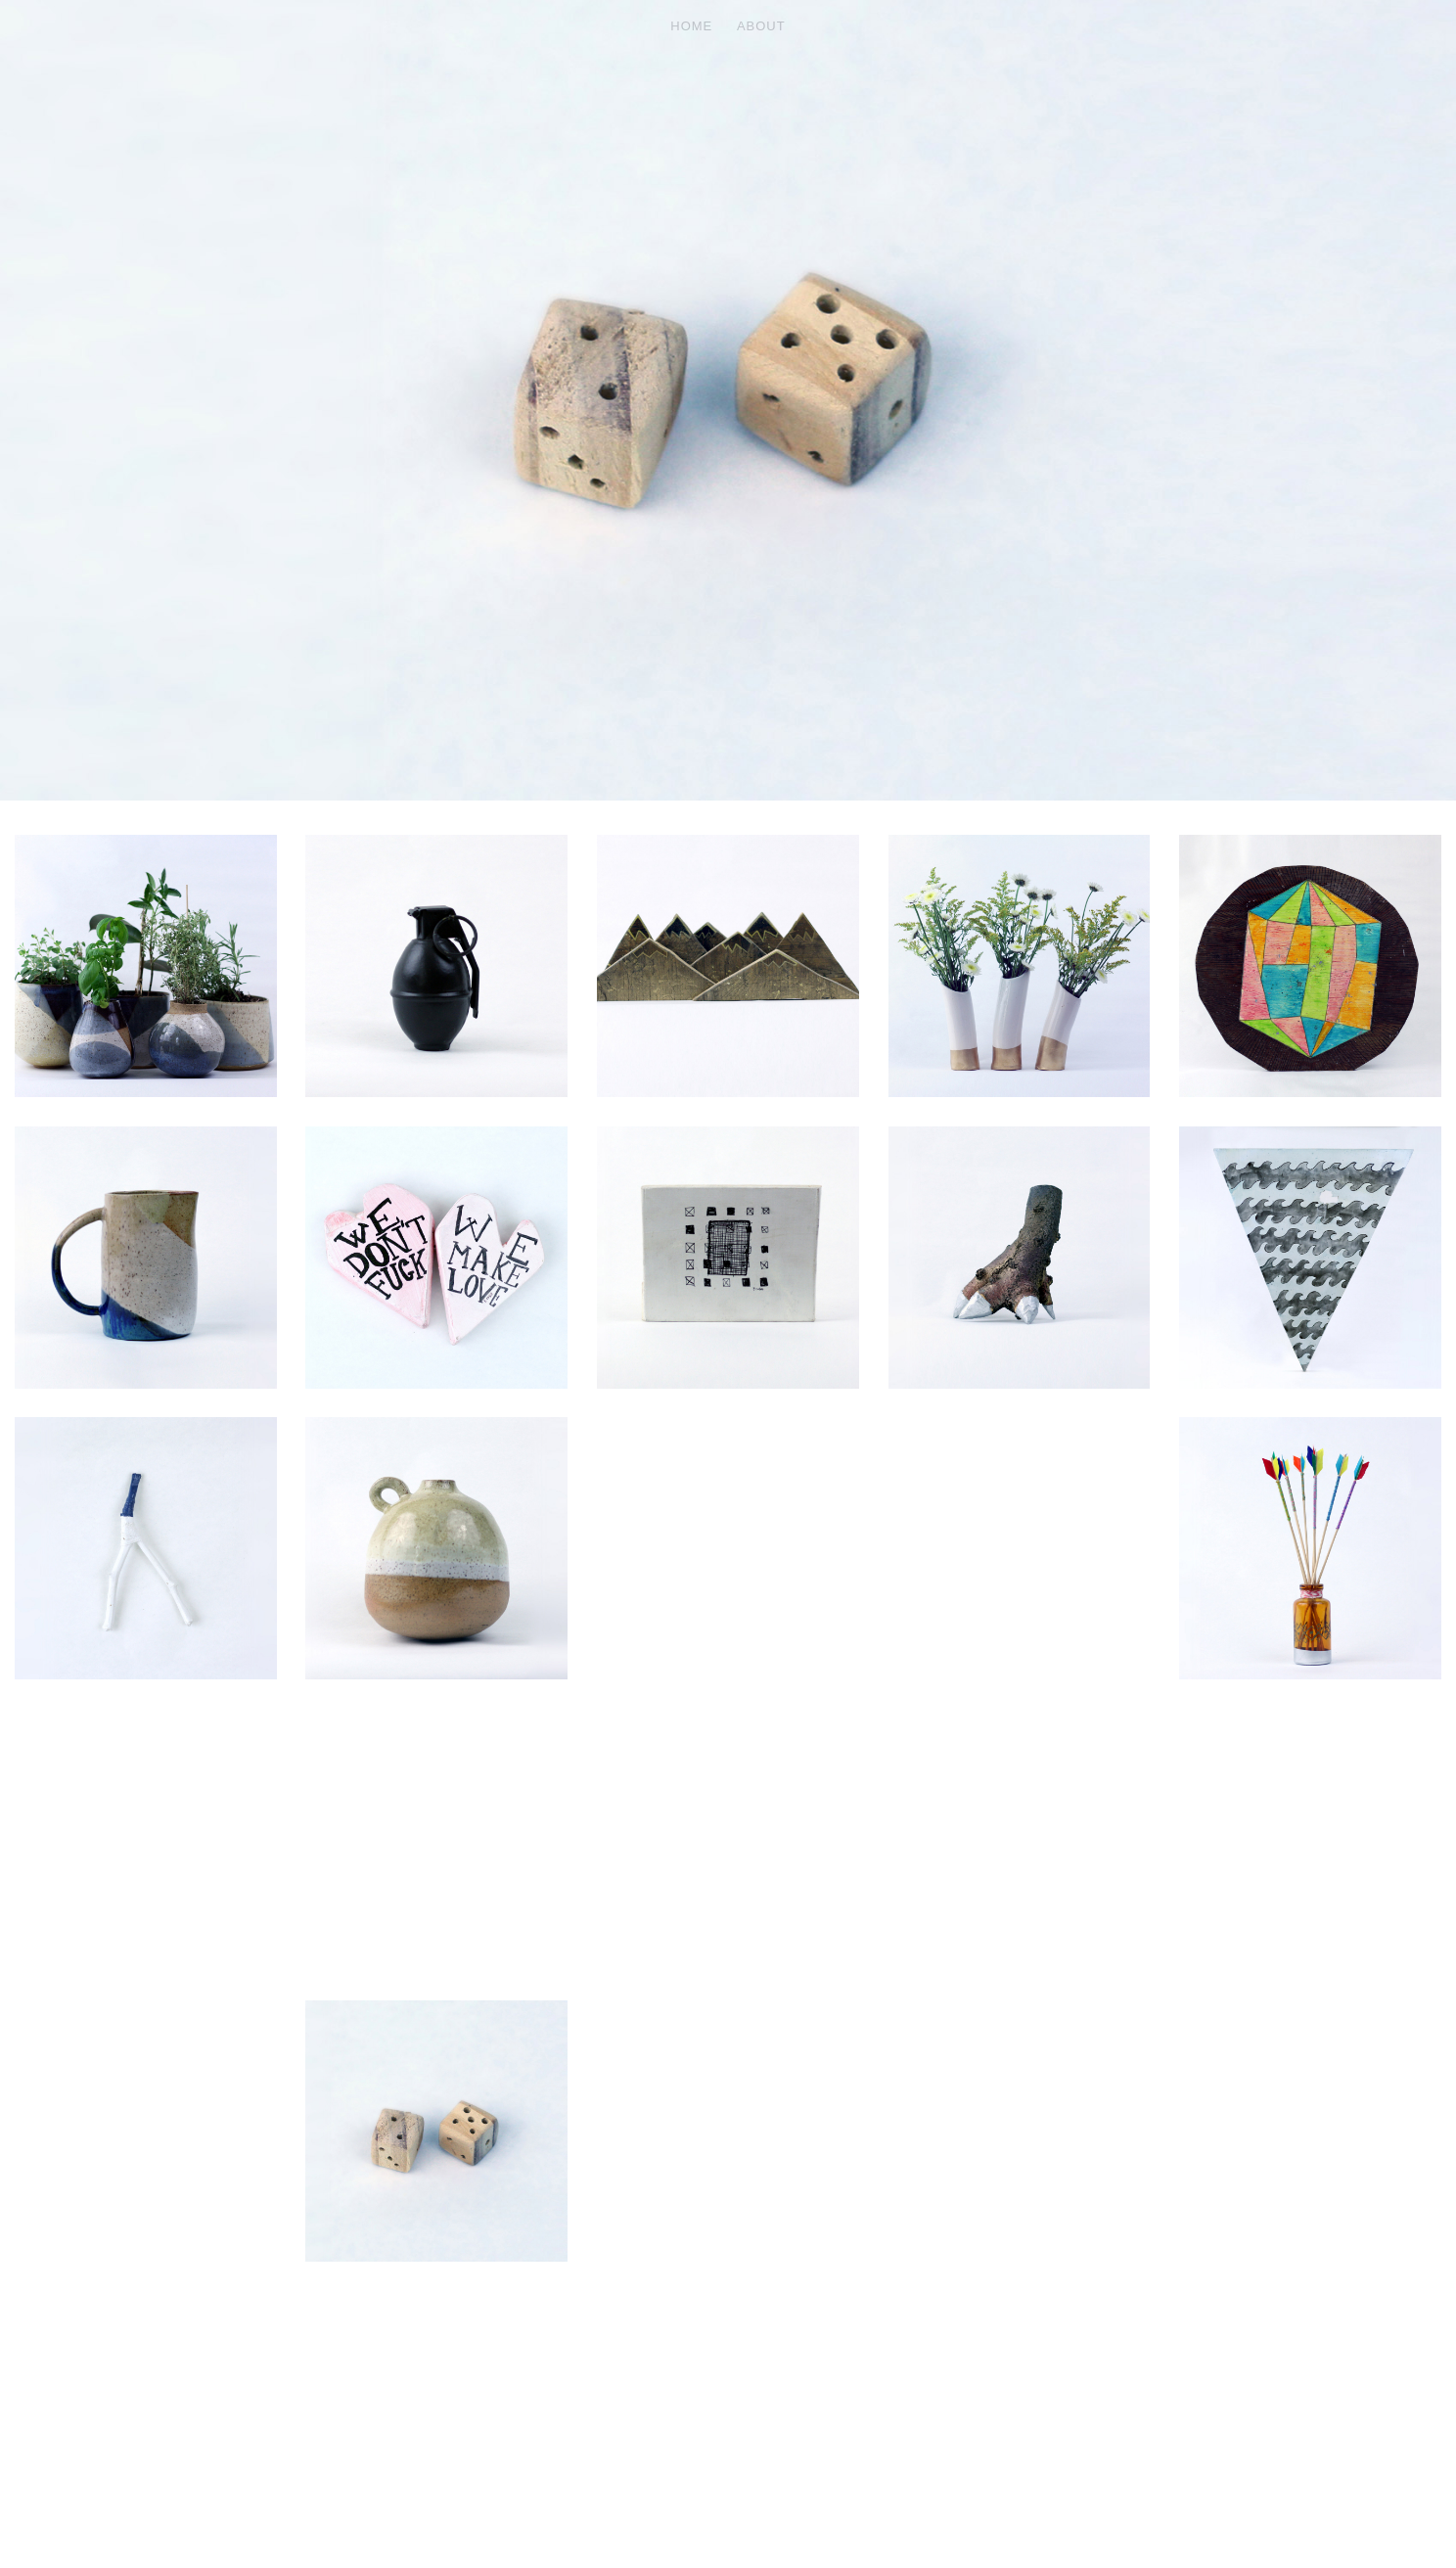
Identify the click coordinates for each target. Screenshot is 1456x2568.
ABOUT (761, 26)
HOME (691, 26)
